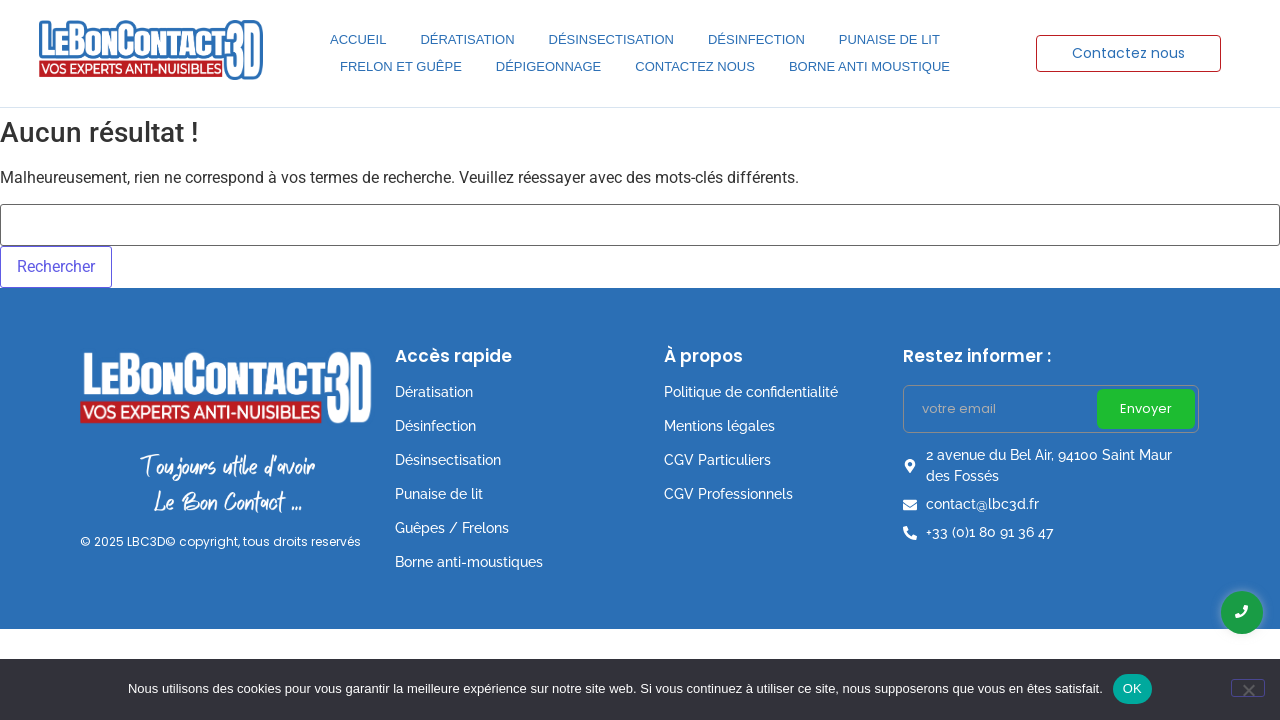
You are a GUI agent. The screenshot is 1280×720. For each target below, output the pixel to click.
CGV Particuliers (717, 460)
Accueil (358, 39)
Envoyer (1146, 408)
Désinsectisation (611, 39)
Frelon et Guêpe (401, 66)
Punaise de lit (889, 39)
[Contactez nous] (1128, 53)
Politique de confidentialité (751, 392)
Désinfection (756, 39)
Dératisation (467, 39)
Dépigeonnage (548, 66)
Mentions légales (719, 426)
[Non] (1248, 688)
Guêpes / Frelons (452, 528)
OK (1132, 688)
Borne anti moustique (869, 66)
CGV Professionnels (728, 494)
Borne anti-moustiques (469, 562)
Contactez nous (695, 66)
